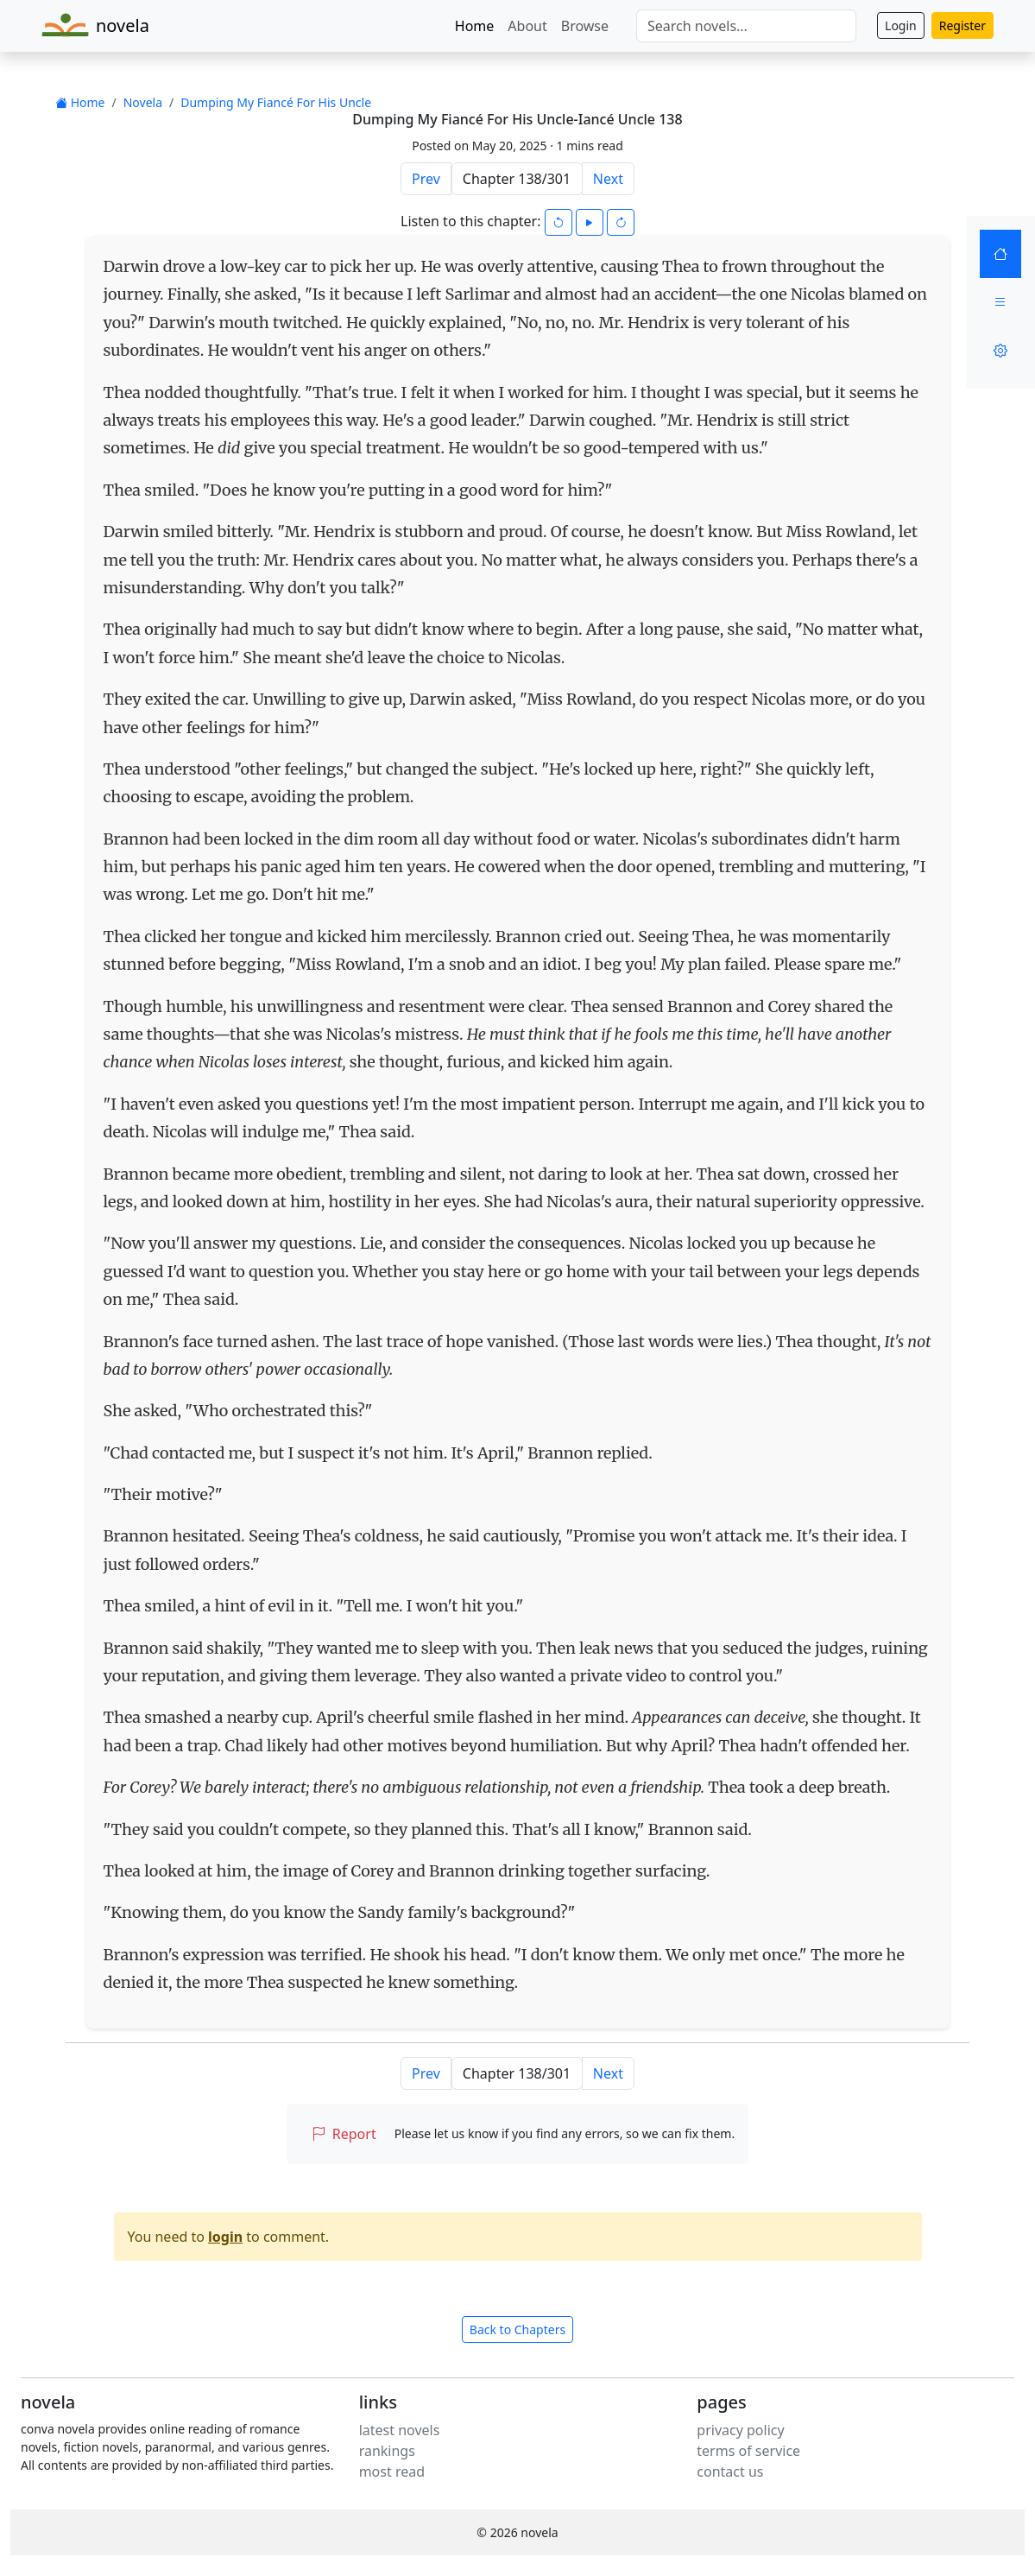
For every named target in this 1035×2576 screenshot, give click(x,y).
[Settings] (1000, 350)
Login (901, 25)
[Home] (1000, 254)
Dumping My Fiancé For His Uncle (275, 102)
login (225, 2236)
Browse (585, 25)
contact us (730, 2471)
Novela (142, 102)
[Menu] (1000, 302)
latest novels (399, 2430)
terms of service (748, 2450)
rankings (387, 2450)
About (527, 25)
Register (962, 25)
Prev (426, 178)
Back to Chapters (517, 2329)
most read (392, 2471)
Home (475, 25)
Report (344, 2133)
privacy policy (740, 2430)
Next (608, 178)
